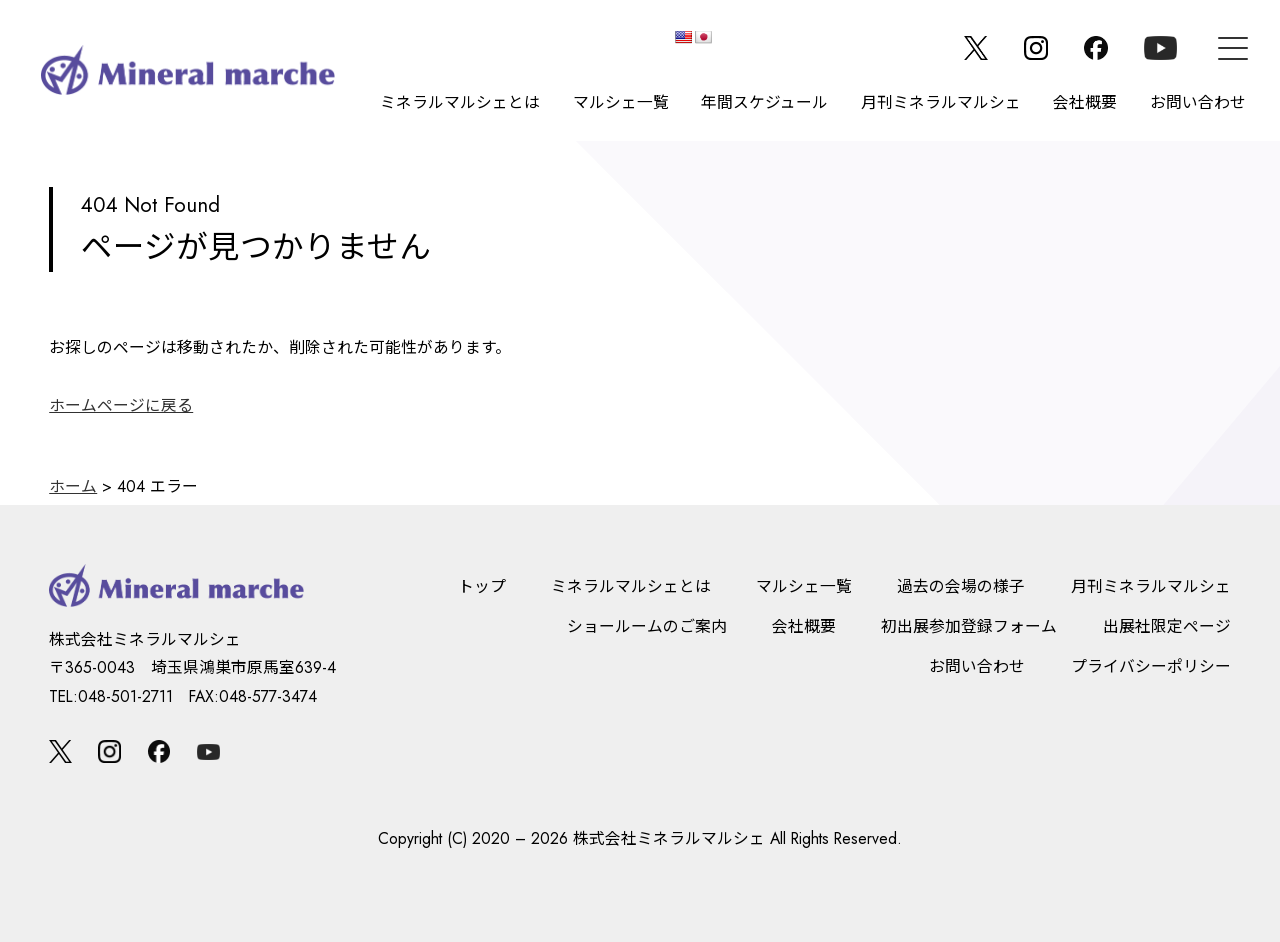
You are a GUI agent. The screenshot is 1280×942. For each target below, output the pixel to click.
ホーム (73, 486)
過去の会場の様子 (961, 586)
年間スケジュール (764, 102)
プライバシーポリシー (1151, 666)
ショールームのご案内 (647, 626)
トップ (482, 586)
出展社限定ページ (1167, 626)
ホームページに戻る (121, 405)
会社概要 (1085, 102)
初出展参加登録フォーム (969, 626)
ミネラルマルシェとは (460, 102)
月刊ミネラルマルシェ (941, 102)
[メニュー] (1233, 48)
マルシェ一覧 (621, 102)
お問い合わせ (1198, 102)
